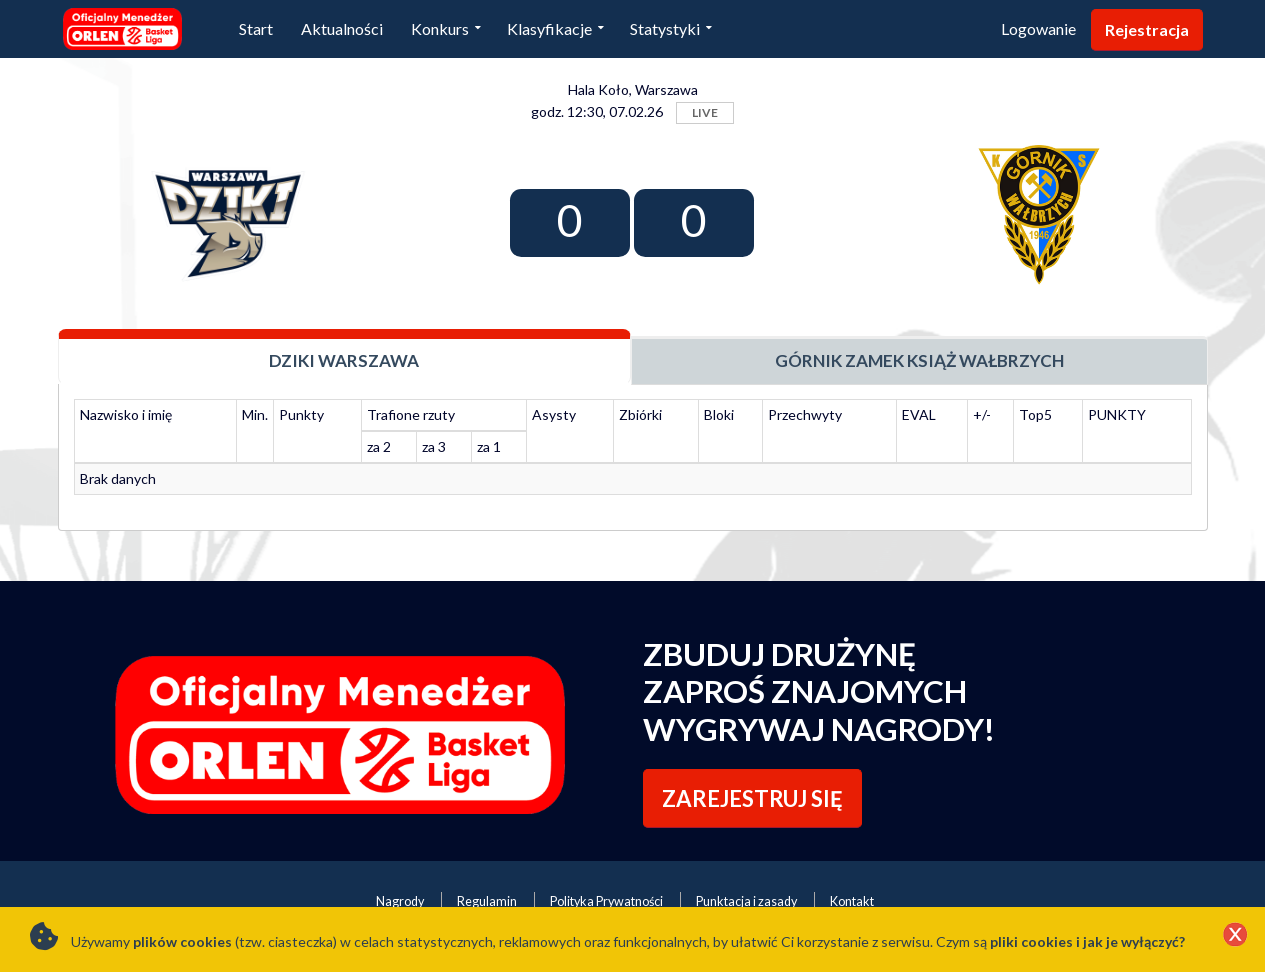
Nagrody (400, 901)
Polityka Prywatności (606, 901)
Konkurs (440, 28)
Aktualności (342, 28)
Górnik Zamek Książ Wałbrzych (919, 360)
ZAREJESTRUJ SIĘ (752, 798)
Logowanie (1038, 28)
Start (256, 28)
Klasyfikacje (549, 28)
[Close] (1235, 936)
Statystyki (665, 28)
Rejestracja (1147, 29)
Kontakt (852, 901)
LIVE (705, 112)
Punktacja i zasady (746, 901)
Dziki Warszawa (344, 360)
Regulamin (487, 901)
